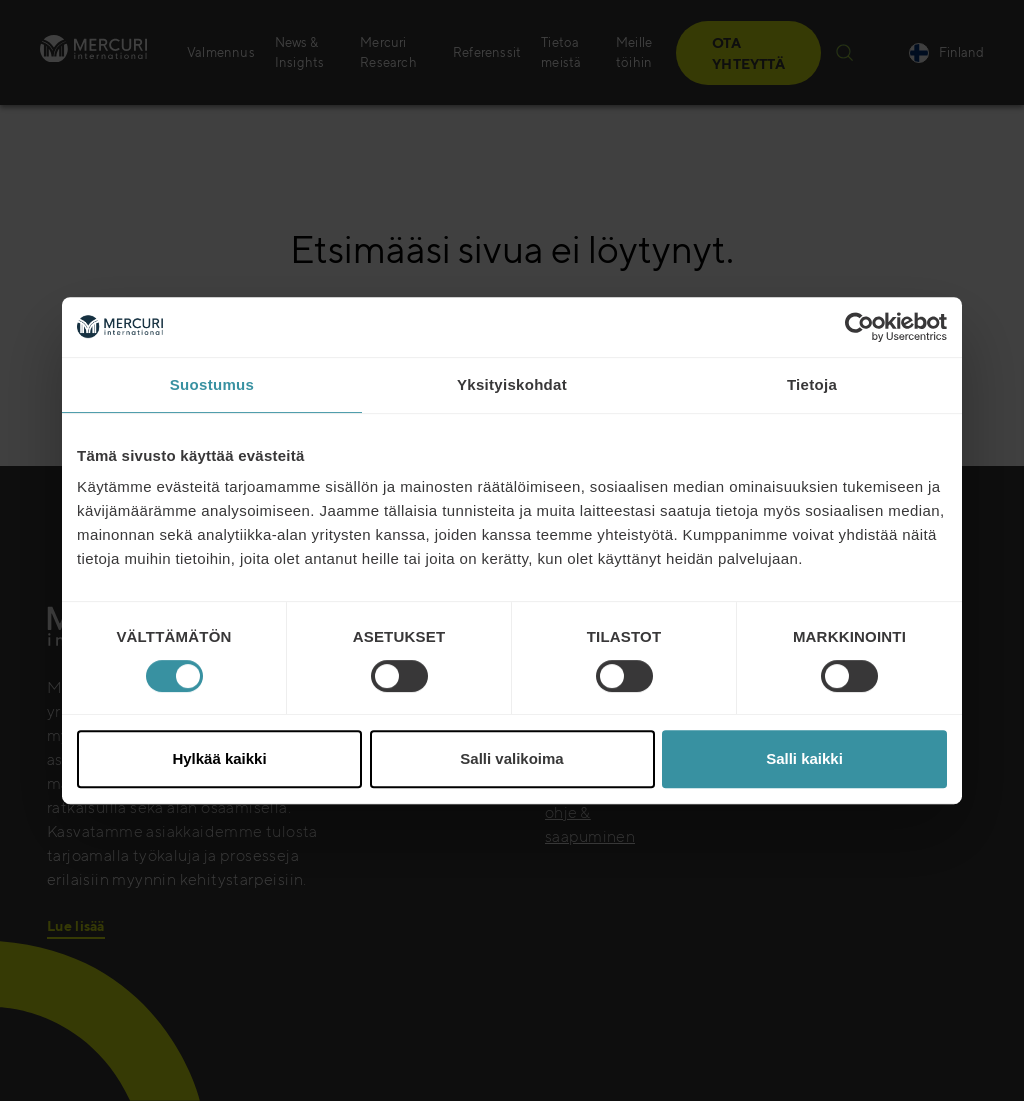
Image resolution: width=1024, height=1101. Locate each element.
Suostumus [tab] (212, 384)
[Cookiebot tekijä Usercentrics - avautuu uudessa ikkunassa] (859, 327)
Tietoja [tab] (812, 384)
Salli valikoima (511, 758)
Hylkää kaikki (219, 758)
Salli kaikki (804, 758)
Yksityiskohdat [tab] (512, 384)
